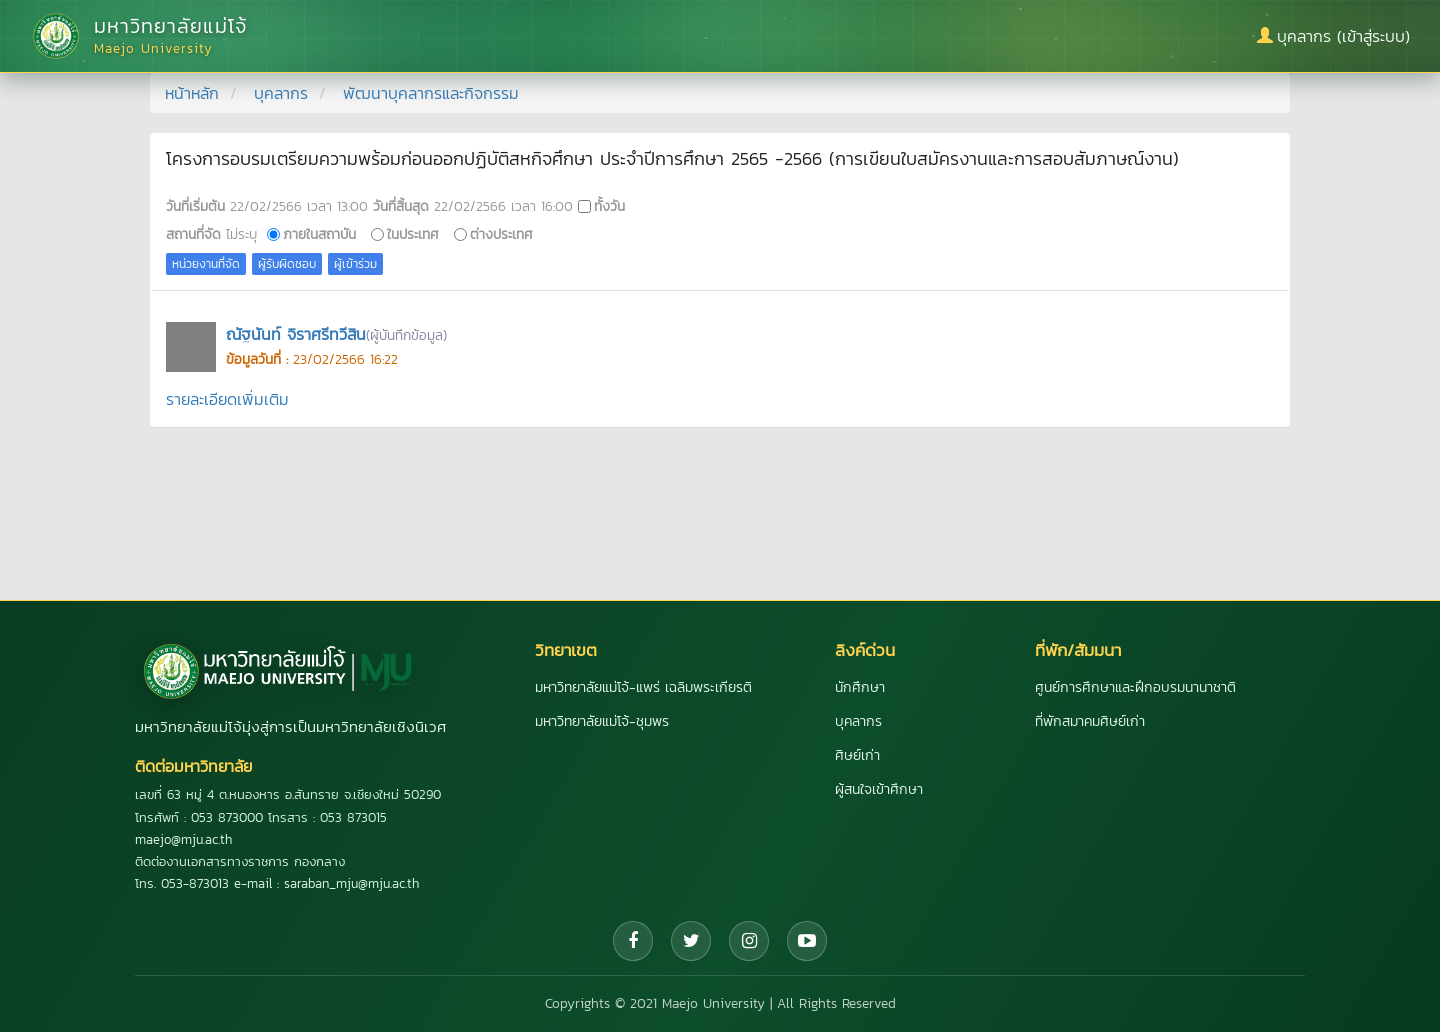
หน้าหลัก (192, 93)
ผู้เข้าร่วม (355, 264)
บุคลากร (281, 93)
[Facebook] (633, 941)
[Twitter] (691, 941)
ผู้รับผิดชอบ (287, 264)
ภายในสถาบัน (319, 234)
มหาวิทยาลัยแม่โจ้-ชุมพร (602, 721)
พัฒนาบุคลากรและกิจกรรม (431, 93)
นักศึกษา (860, 687)
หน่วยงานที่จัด (206, 264)
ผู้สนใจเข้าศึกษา (879, 789)
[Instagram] (749, 941)
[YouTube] (807, 941)
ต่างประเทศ (501, 234)
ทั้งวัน (609, 206)
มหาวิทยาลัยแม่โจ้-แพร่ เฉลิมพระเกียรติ (643, 687)
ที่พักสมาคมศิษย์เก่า (1090, 721)
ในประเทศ (413, 234)
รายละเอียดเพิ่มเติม (227, 399)
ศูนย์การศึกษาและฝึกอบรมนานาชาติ (1135, 687)
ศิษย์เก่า (857, 755)
